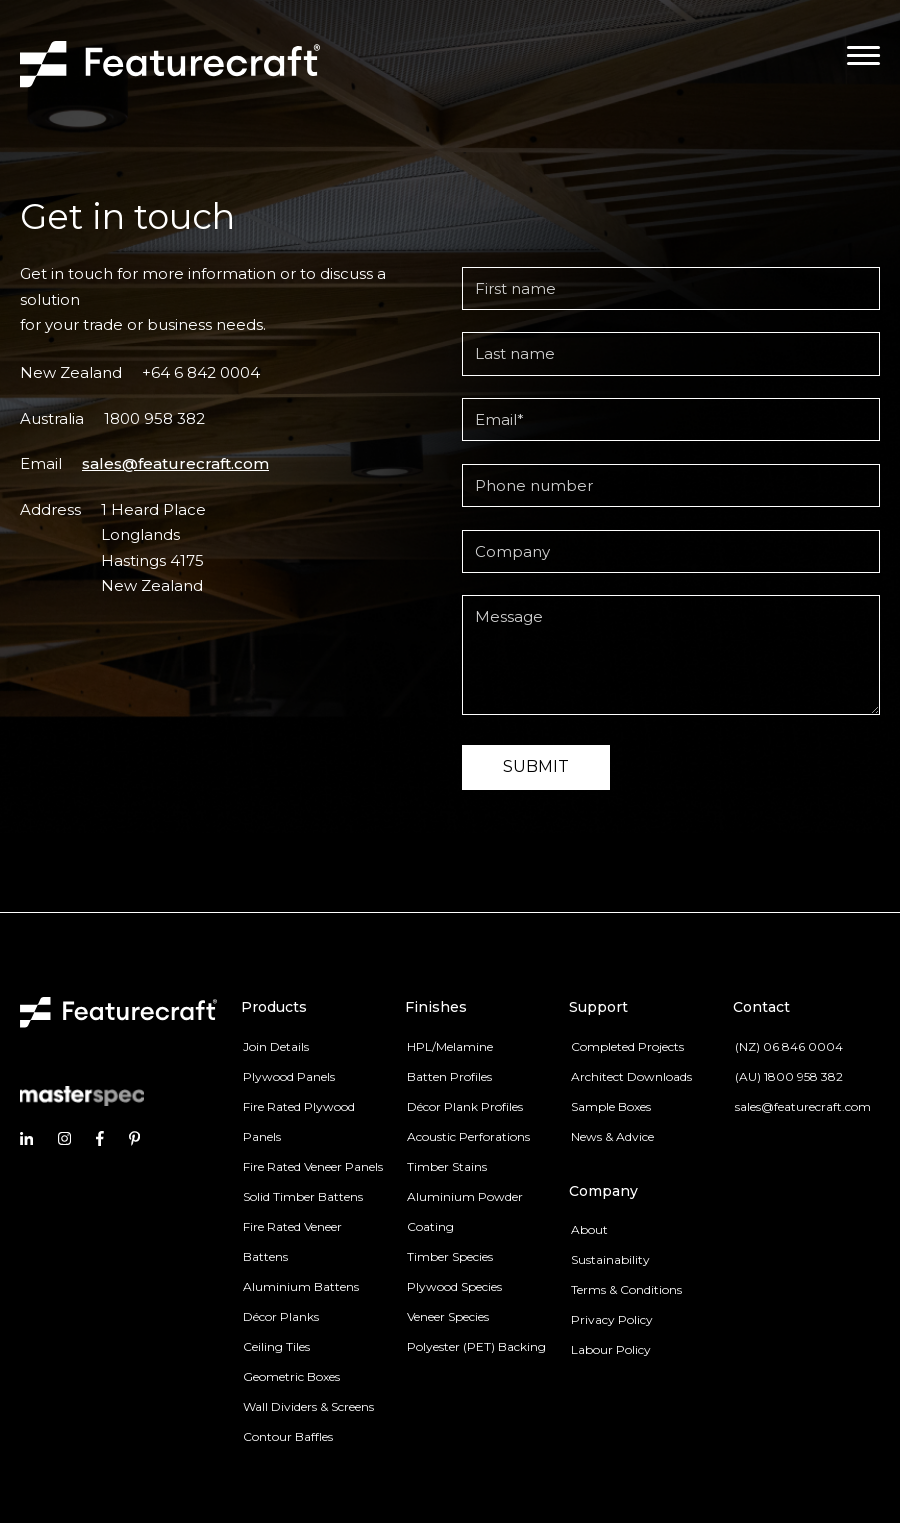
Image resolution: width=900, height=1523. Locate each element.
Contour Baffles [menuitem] (288, 1436)
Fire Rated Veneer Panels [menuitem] (313, 1166)
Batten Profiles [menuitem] (449, 1076)
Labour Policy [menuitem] (611, 1349)
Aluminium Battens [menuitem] (301, 1286)
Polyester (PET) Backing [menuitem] (476, 1346)
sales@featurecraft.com (175, 463)
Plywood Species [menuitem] (454, 1286)
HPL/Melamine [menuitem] (450, 1046)
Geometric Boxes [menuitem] (291, 1376)
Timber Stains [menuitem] (447, 1166)
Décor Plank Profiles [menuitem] (465, 1106)
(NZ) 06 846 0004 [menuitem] (789, 1046)
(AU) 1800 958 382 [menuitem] (789, 1076)
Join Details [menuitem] (276, 1046)
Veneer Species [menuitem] (448, 1316)
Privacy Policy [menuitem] (612, 1319)
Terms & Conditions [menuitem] (626, 1289)
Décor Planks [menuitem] (281, 1316)
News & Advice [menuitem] (612, 1136)
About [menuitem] (589, 1229)
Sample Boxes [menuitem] (611, 1106)
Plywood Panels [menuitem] (289, 1076)
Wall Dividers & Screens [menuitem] (308, 1406)
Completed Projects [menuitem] (627, 1046)
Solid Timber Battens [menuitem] (303, 1196)
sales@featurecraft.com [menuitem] (803, 1106)
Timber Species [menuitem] (450, 1256)
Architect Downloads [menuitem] (631, 1076)
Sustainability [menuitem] (610, 1259)
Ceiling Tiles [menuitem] (276, 1346)
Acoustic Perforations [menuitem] (468, 1136)
